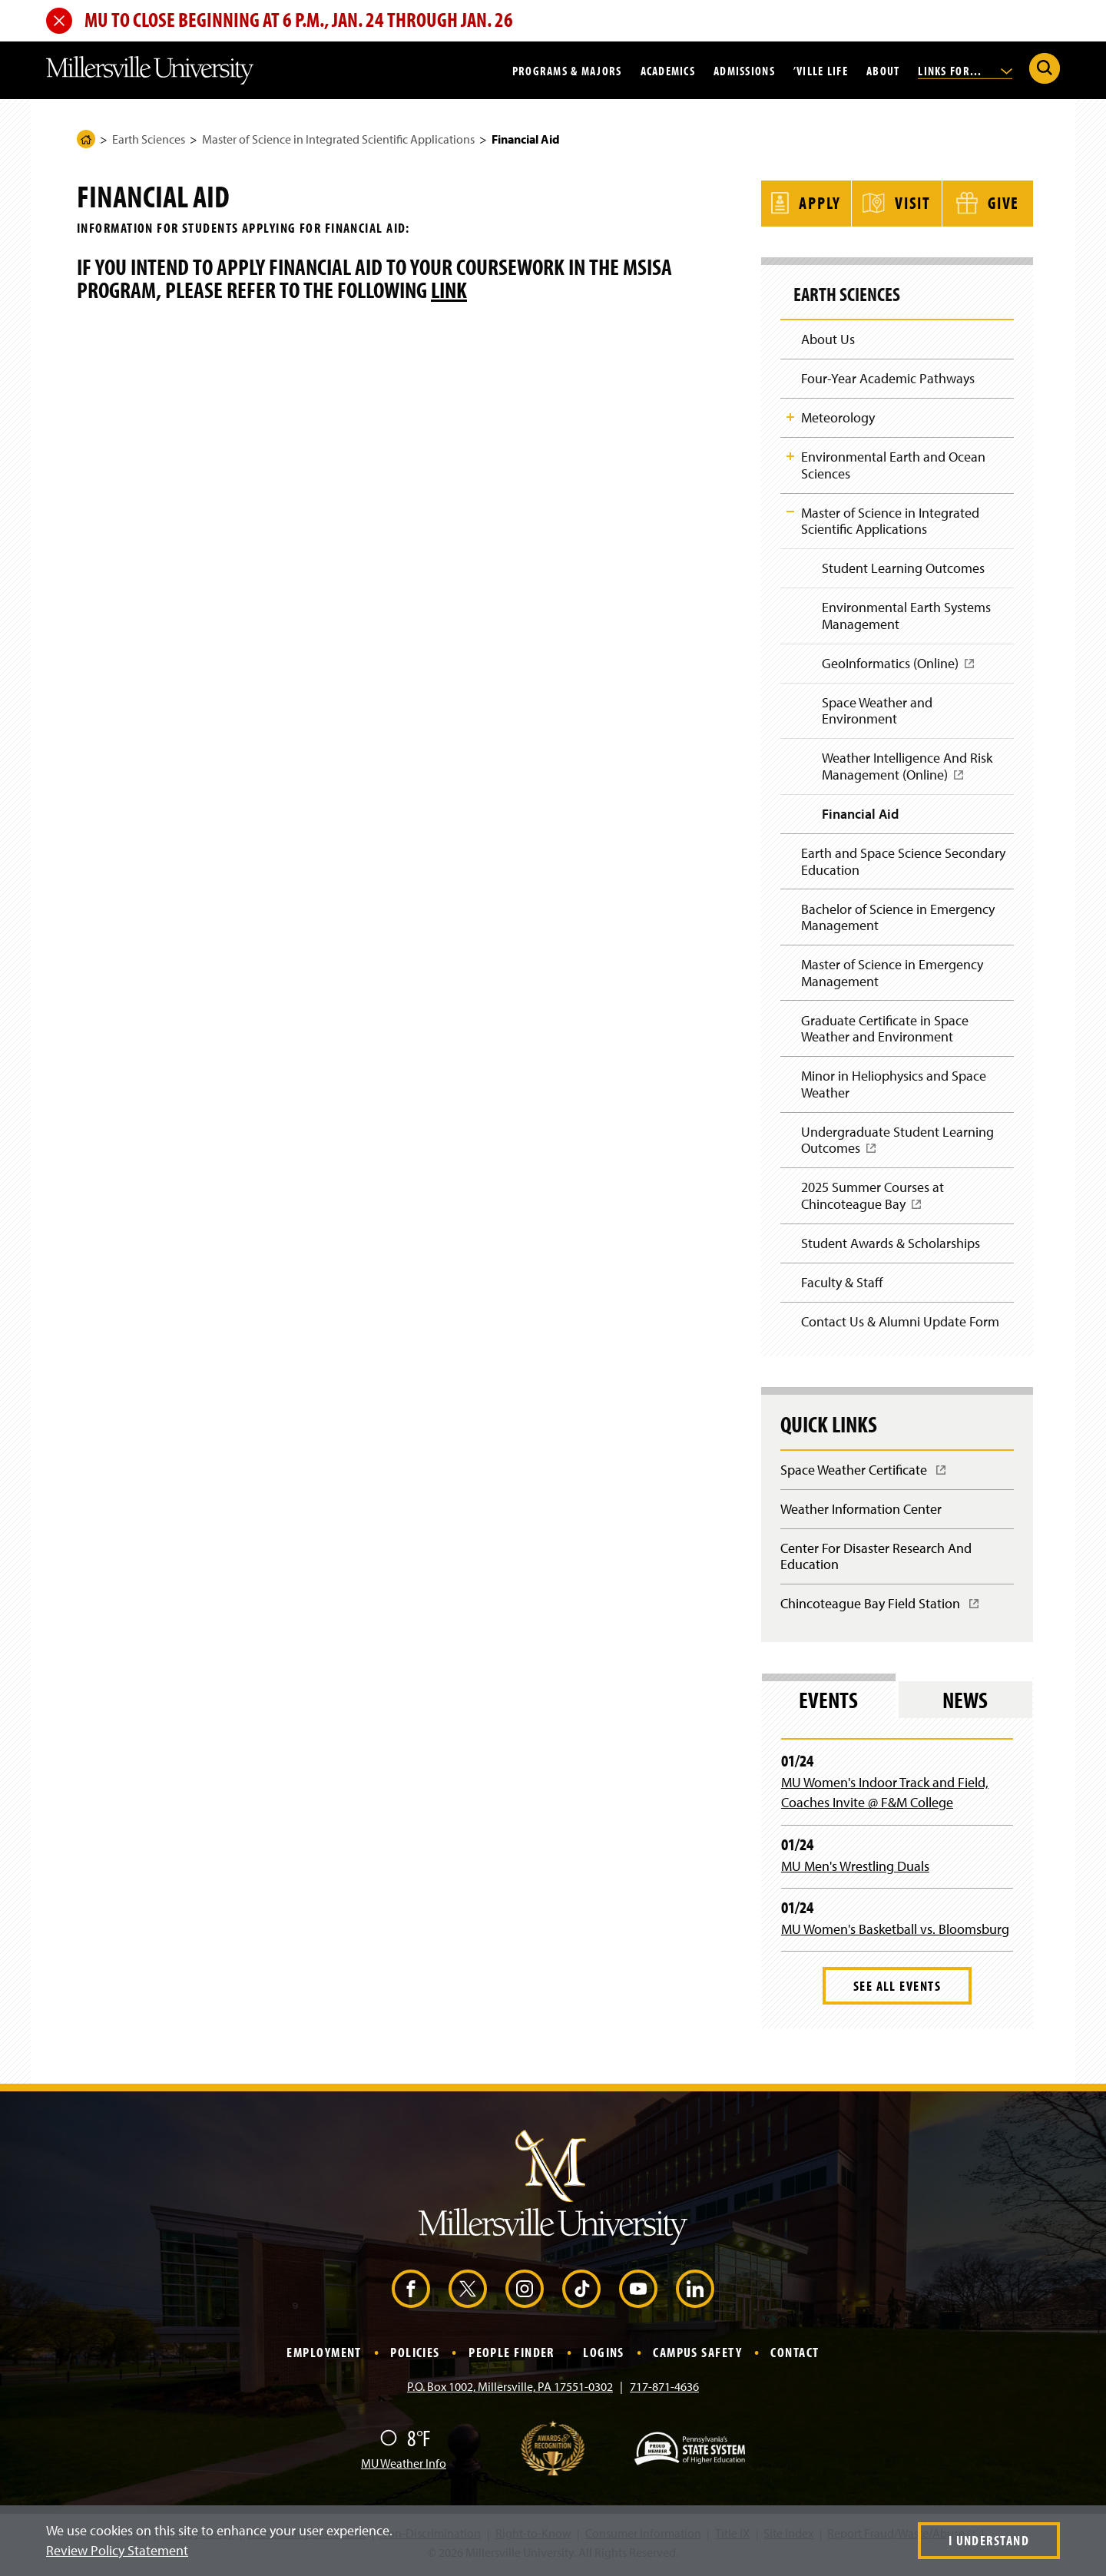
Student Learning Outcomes (903, 567)
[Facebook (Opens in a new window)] (411, 2294)
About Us (828, 337)
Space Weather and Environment (877, 711)
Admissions (744, 70)
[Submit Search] (1044, 68)
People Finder (512, 2357)
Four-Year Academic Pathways (888, 377)
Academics (668, 70)
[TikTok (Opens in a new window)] (581, 2294)
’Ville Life (820, 70)
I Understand (989, 2540)
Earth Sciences (148, 139)
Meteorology (838, 416)
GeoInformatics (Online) (898, 668)
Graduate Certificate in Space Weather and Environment (885, 1030)
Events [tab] (828, 1705)
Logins (603, 2357)
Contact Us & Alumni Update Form (900, 1325)
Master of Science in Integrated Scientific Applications (338, 139)
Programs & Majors (567, 70)
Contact (794, 2357)
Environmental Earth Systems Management (906, 615)
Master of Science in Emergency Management (892, 974)
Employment (323, 2357)
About (882, 70)
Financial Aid (860, 814)
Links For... (965, 70)
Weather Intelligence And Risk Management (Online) (907, 772)
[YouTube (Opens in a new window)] (638, 2294)
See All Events (897, 1991)
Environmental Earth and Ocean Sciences (893, 464)
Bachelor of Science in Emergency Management (898, 918)
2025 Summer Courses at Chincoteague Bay (872, 1204)
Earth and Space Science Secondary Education (903, 862)
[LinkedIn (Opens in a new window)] (695, 2294)
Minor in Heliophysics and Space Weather (893, 1086)
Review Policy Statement (117, 2550)
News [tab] (965, 1705)
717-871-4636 (664, 2392)
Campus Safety (697, 2357)
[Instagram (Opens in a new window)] (524, 2294)
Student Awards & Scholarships (890, 1246)
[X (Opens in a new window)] (468, 2294)
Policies (415, 2357)
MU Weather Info (403, 2468)
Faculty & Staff (842, 1286)
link (449, 289)
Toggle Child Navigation (790, 415)
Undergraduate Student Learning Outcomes (897, 1147)
